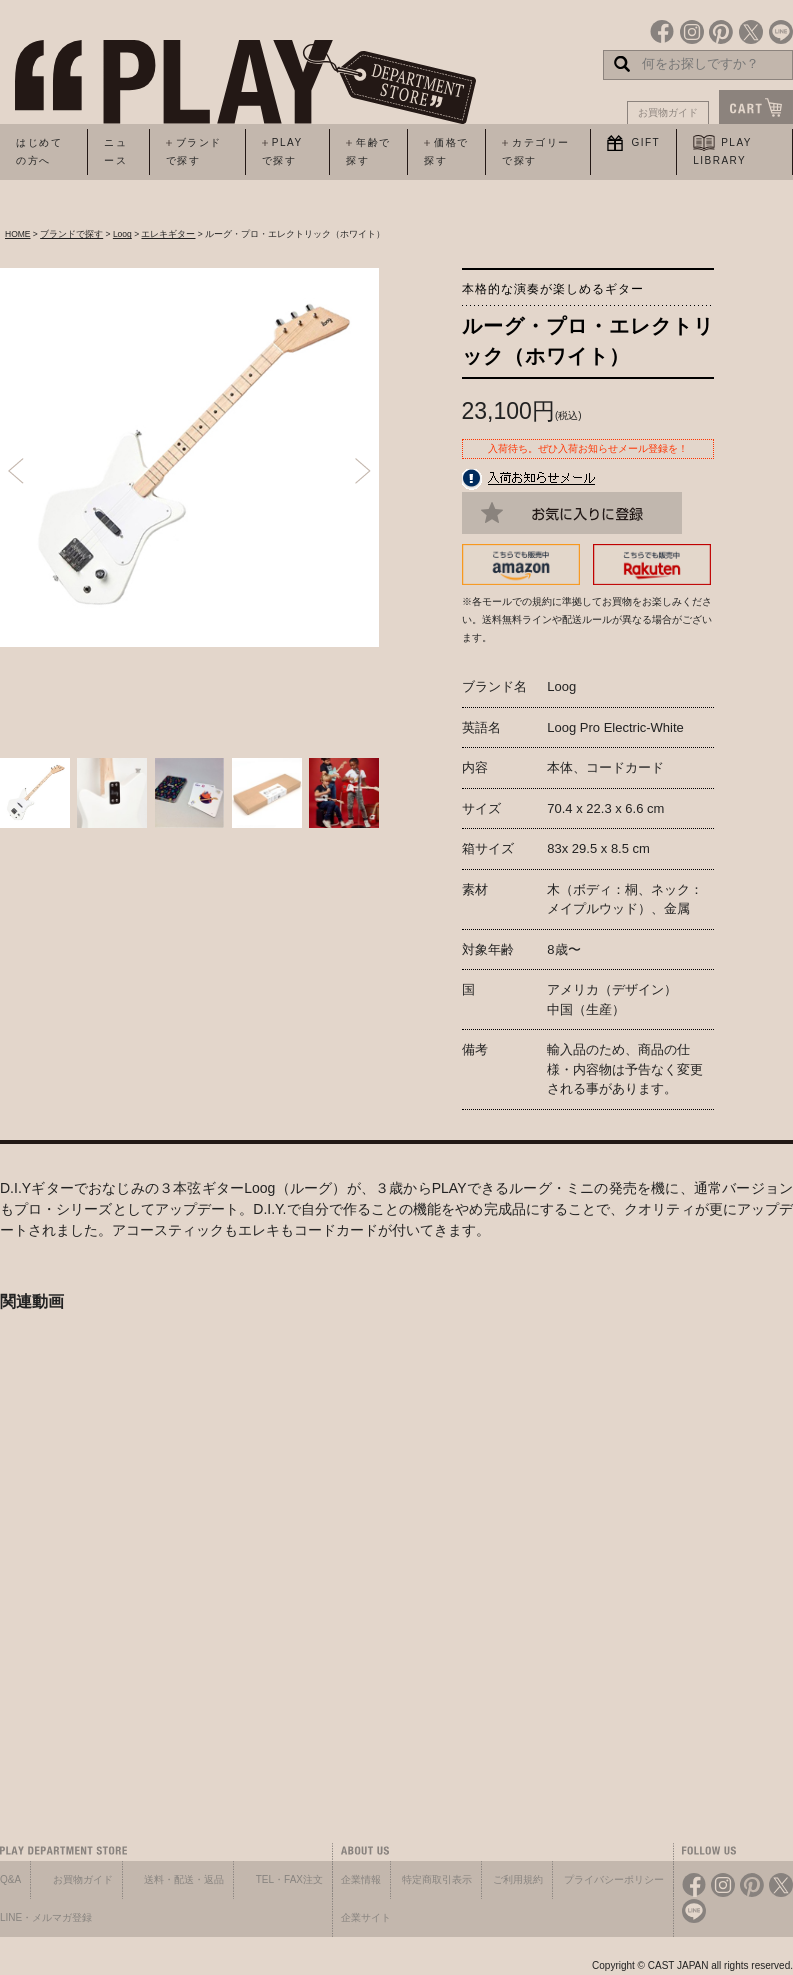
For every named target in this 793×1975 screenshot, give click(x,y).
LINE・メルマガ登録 (46, 1917)
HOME (18, 234)
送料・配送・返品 (184, 1879)
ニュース (115, 151)
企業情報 (361, 1879)
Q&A (10, 1879)
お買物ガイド (668, 112)
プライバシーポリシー (614, 1879)
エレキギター (168, 234)
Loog (122, 234)
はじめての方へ (39, 151)
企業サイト (366, 1917)
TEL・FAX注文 (289, 1879)
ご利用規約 (518, 1879)
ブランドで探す (71, 234)
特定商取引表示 (437, 1879)
